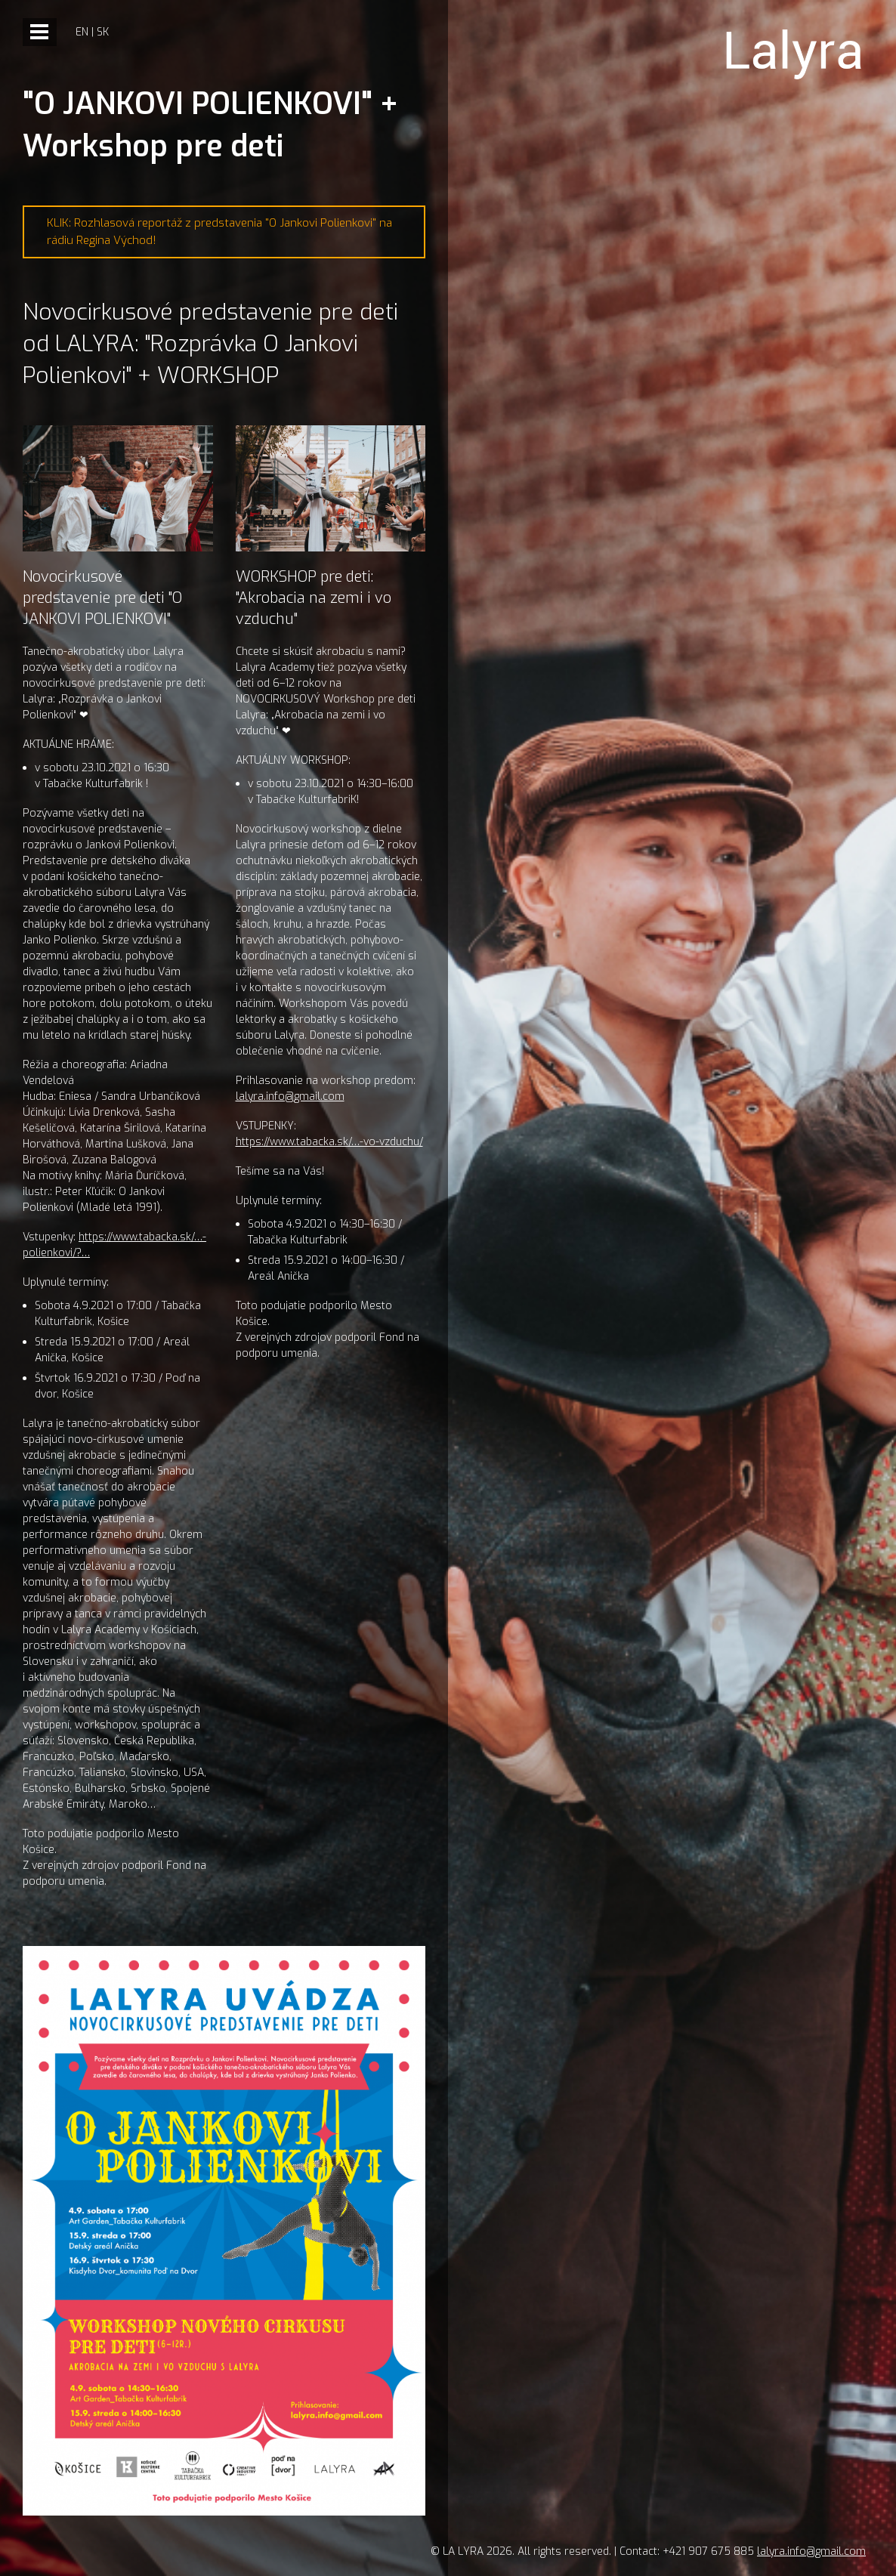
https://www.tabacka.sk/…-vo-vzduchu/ (329, 1142)
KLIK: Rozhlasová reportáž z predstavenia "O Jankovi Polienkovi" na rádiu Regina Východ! (219, 231)
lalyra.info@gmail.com (290, 1096)
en (82, 32)
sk (103, 32)
